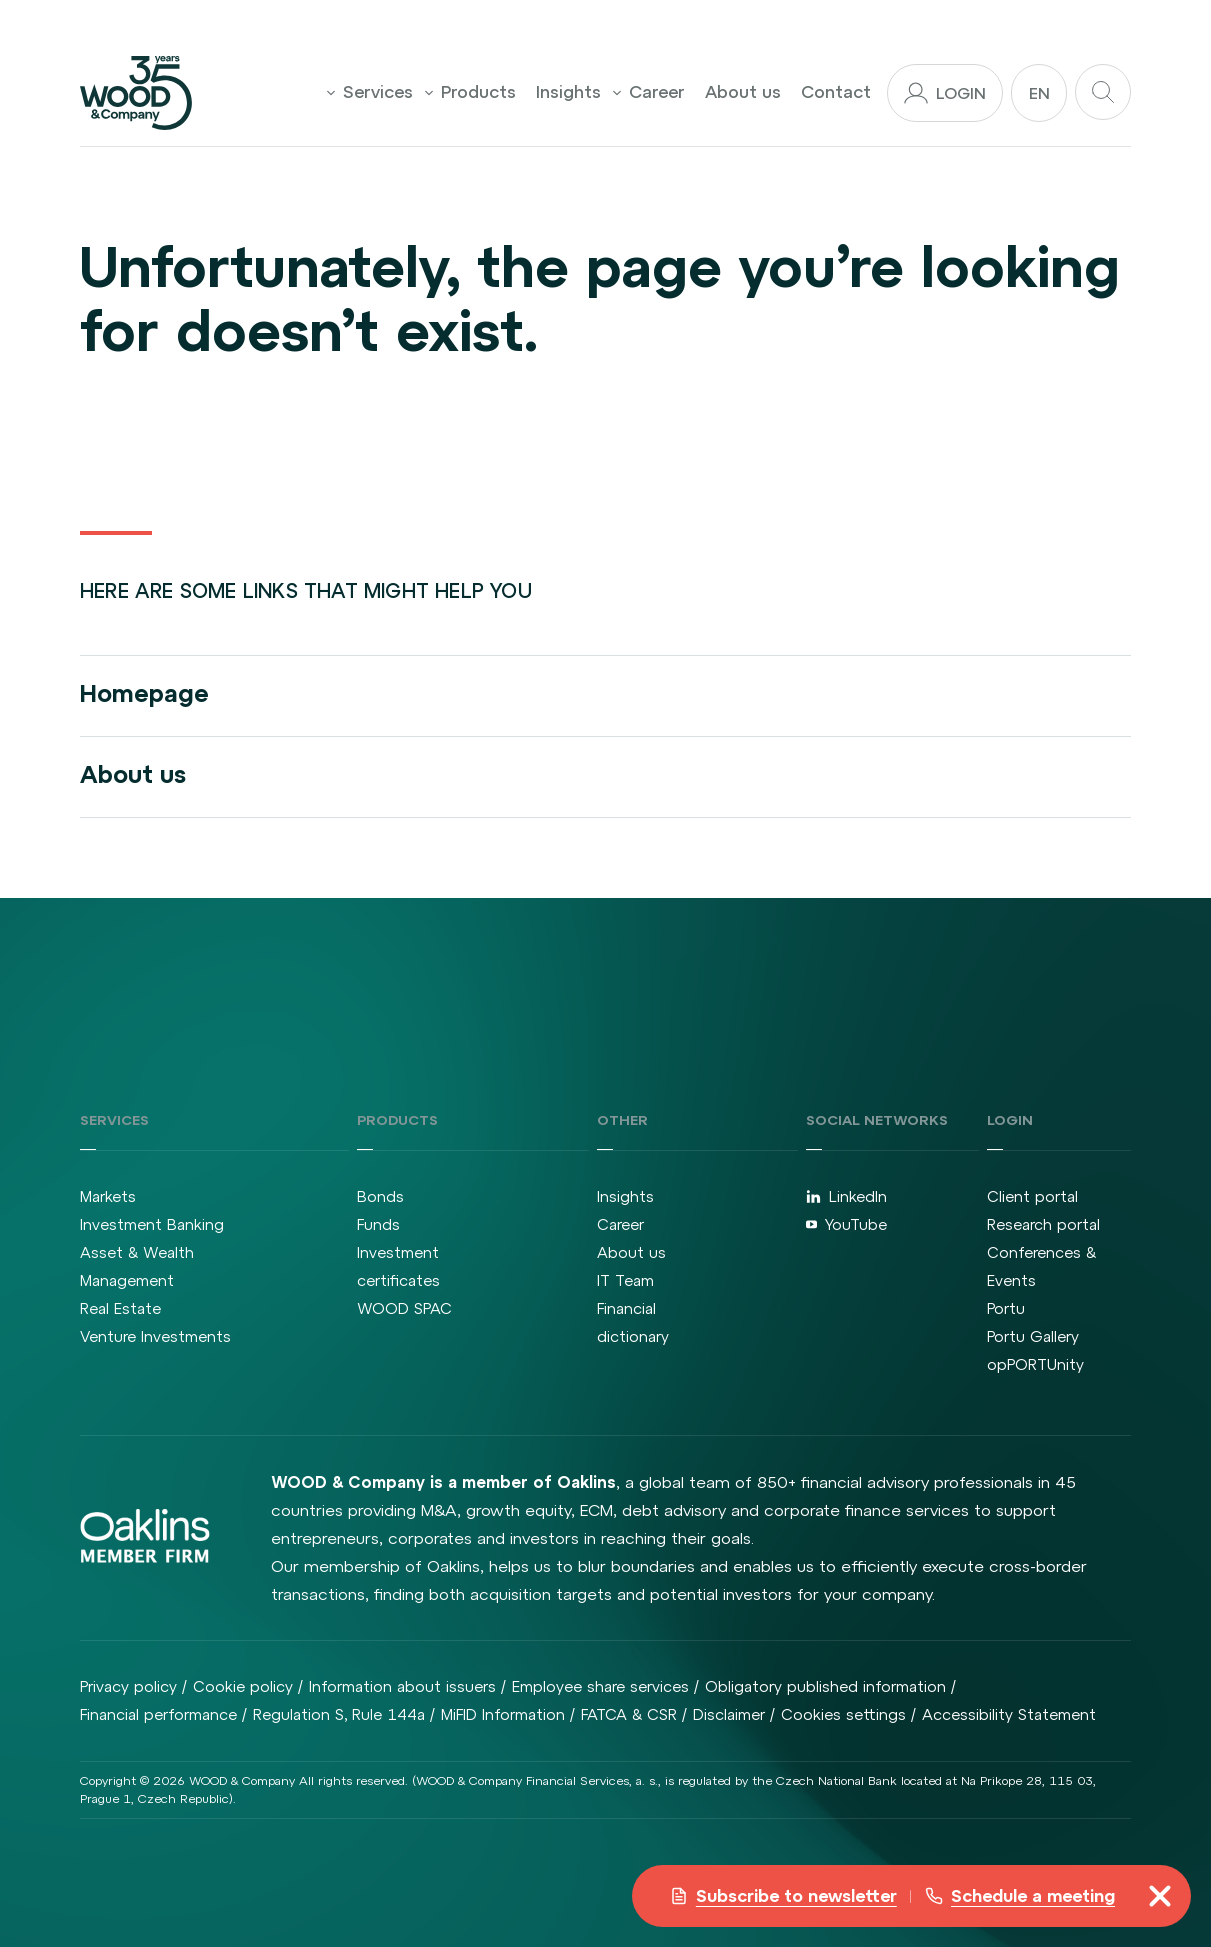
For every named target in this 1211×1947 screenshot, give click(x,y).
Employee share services (600, 1686)
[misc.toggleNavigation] (1160, 1896)
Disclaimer (729, 1714)
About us (743, 92)
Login (945, 93)
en (1039, 93)
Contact (836, 92)
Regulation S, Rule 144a (339, 1714)
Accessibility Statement (1009, 1714)
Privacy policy (128, 1686)
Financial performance (158, 1714)
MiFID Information (503, 1714)
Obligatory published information (825, 1686)
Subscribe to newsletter (783, 1896)
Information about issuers (402, 1686)
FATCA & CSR (629, 1714)
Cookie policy (243, 1686)
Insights (568, 92)
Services (370, 92)
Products (470, 92)
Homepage (144, 693)
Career (649, 92)
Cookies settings (843, 1714)
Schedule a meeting (1020, 1896)
